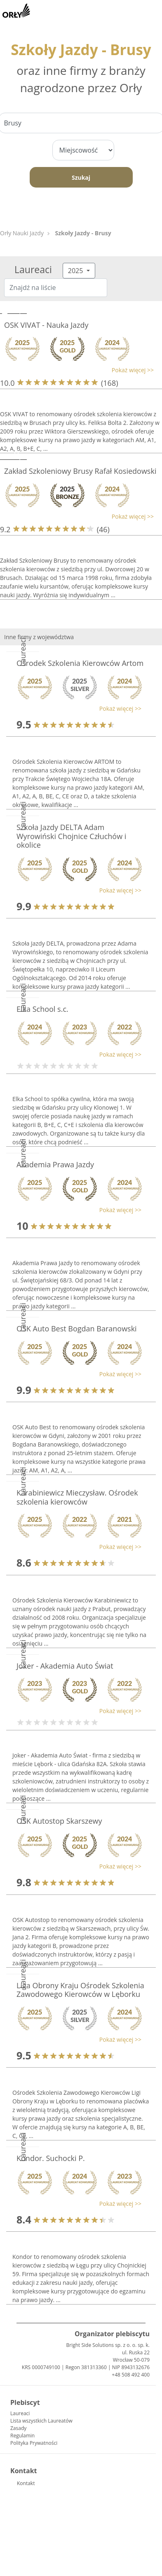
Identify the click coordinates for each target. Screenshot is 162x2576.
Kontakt (26, 2483)
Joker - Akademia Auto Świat (64, 1666)
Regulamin (22, 2435)
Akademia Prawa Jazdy (55, 1164)
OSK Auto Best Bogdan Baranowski (76, 1328)
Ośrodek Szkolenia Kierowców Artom (79, 663)
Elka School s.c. (42, 1009)
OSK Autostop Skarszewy (59, 1821)
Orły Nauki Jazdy (22, 233)
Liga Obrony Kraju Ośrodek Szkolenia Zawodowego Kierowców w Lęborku (80, 1989)
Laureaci (20, 2413)
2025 (76, 270)
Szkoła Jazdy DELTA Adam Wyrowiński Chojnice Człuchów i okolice (71, 836)
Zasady (18, 2428)
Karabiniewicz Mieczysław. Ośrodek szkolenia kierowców (77, 1497)
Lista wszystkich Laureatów (41, 2420)
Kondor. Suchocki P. (50, 2158)
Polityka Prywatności (33, 2442)
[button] (77, 370)
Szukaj (81, 177)
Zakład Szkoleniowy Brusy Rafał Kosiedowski (80, 471)
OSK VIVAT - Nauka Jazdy (46, 325)
